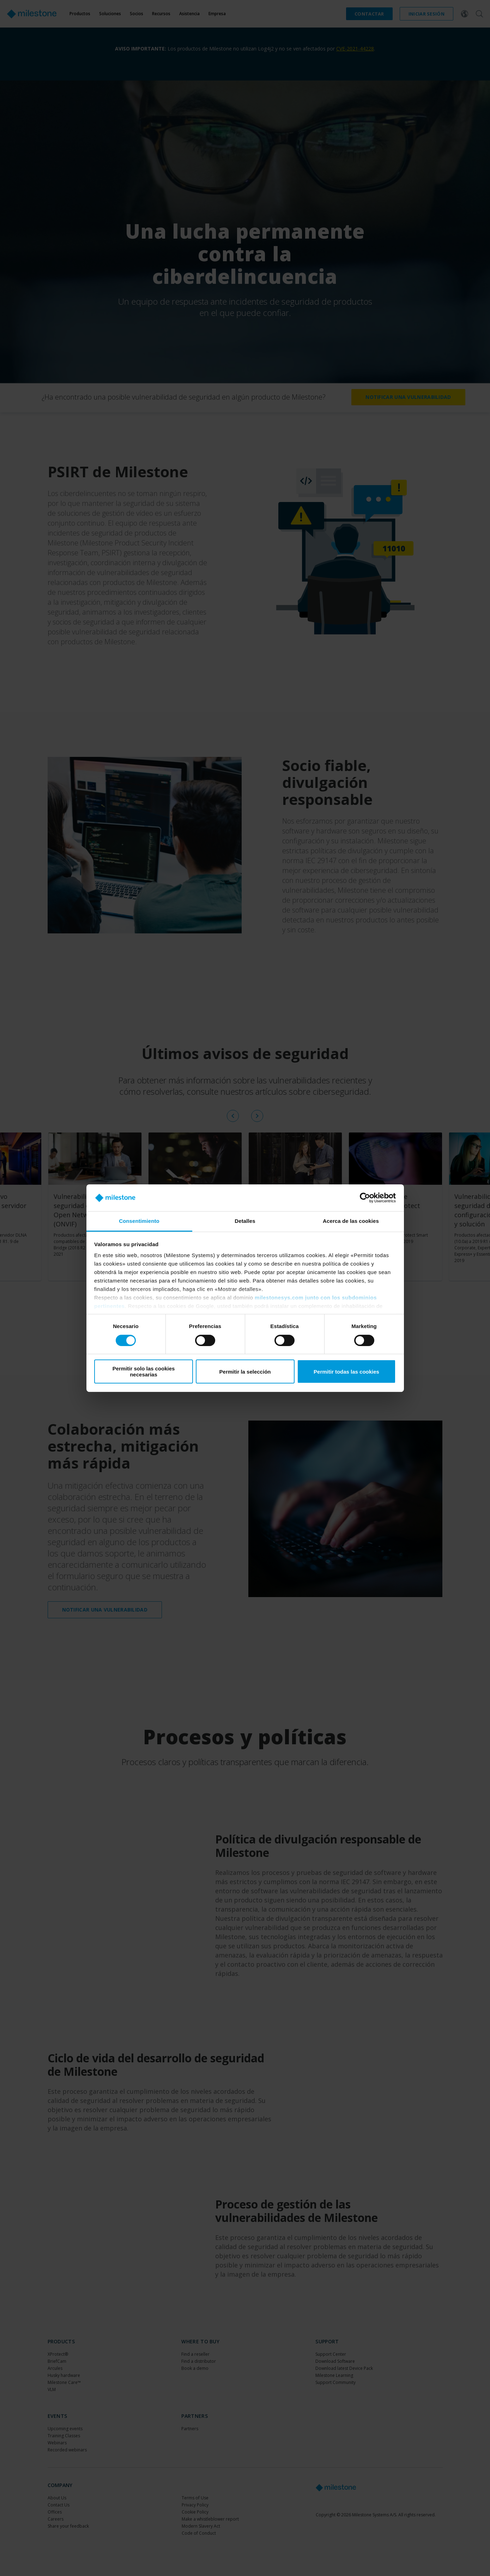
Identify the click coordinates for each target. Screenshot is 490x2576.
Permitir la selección (245, 1372)
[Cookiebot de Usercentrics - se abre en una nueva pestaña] (365, 1198)
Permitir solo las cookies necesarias (144, 1371)
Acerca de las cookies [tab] (351, 1221)
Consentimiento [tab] (139, 1221)
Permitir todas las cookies (346, 1372)
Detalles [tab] (245, 1221)
